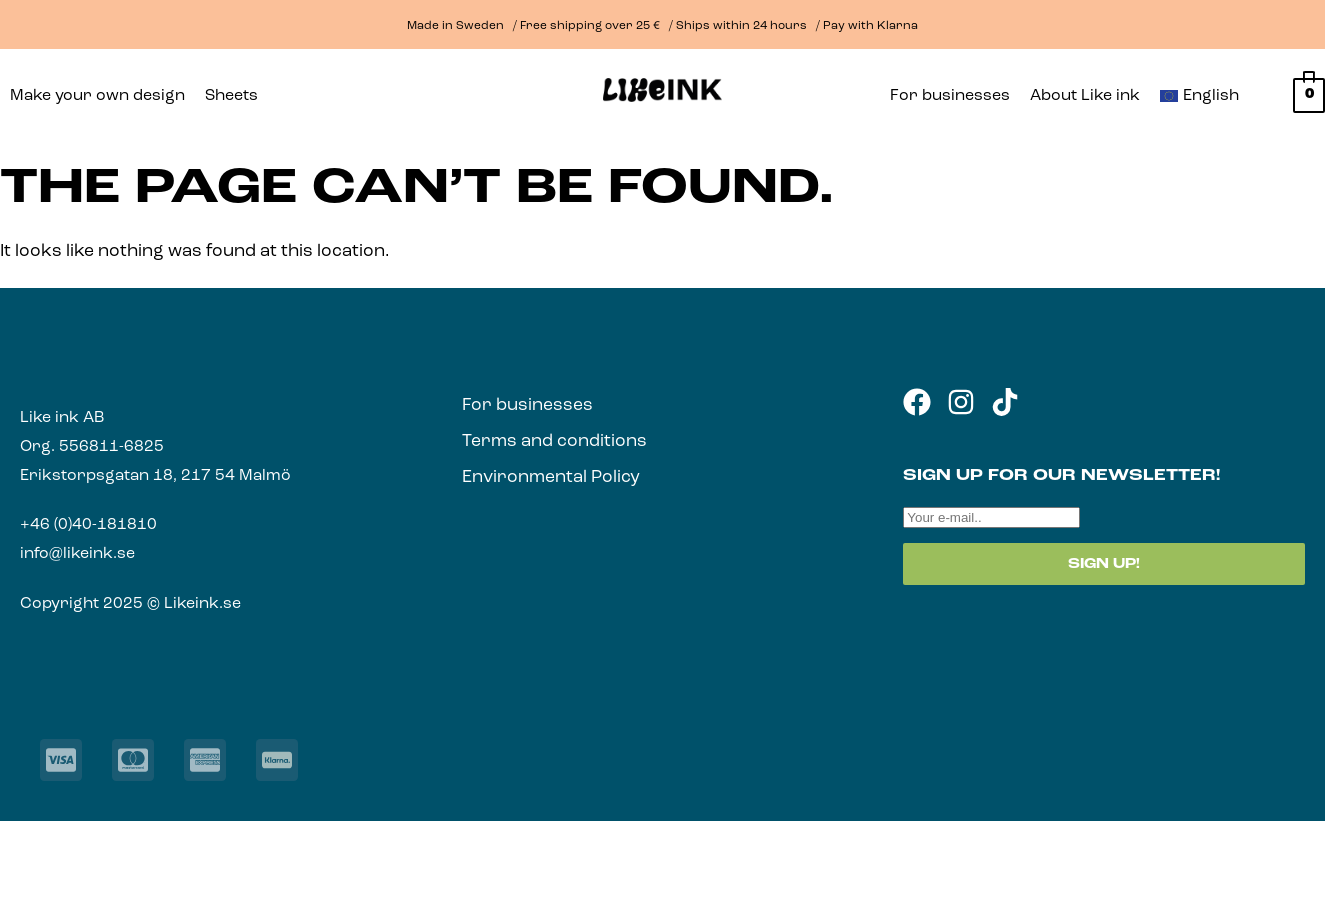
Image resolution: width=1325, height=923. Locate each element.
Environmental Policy (551, 477)
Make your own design (97, 96)
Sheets (231, 96)
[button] (236, 96)
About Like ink (1085, 96)
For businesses (950, 96)
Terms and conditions (554, 441)
